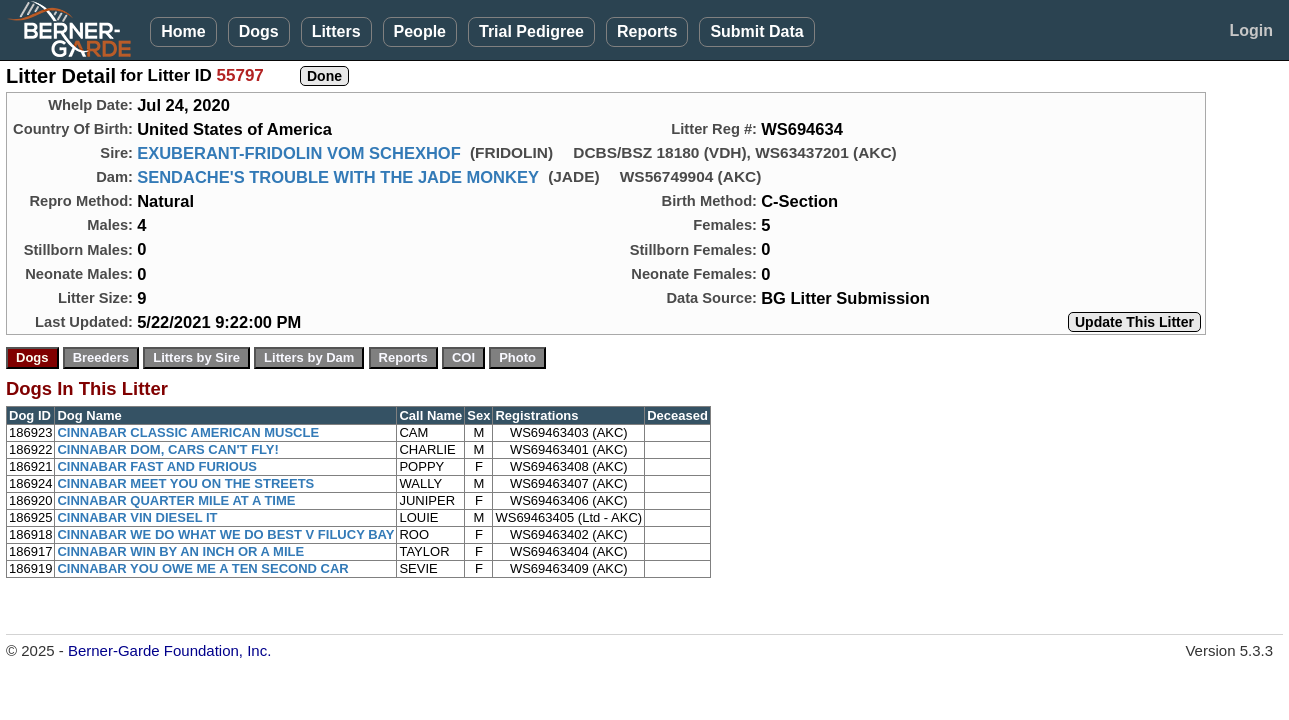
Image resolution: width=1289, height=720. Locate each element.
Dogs (259, 31)
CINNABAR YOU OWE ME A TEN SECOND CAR (202, 568)
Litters (336, 31)
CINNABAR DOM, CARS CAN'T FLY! (167, 449)
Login (1251, 30)
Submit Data (756, 31)
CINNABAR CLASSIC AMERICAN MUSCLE (188, 432)
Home (183, 31)
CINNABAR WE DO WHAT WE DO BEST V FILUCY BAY (225, 534)
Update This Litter (1134, 322)
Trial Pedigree (531, 31)
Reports (647, 31)
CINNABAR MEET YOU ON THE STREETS (185, 483)
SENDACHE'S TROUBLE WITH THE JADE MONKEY (338, 177)
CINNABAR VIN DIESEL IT (137, 517)
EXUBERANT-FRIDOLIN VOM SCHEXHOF (299, 153)
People (420, 31)
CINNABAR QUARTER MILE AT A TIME (176, 500)
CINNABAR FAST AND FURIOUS (157, 466)
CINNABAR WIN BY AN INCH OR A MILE (180, 551)
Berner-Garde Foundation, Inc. (169, 650)
